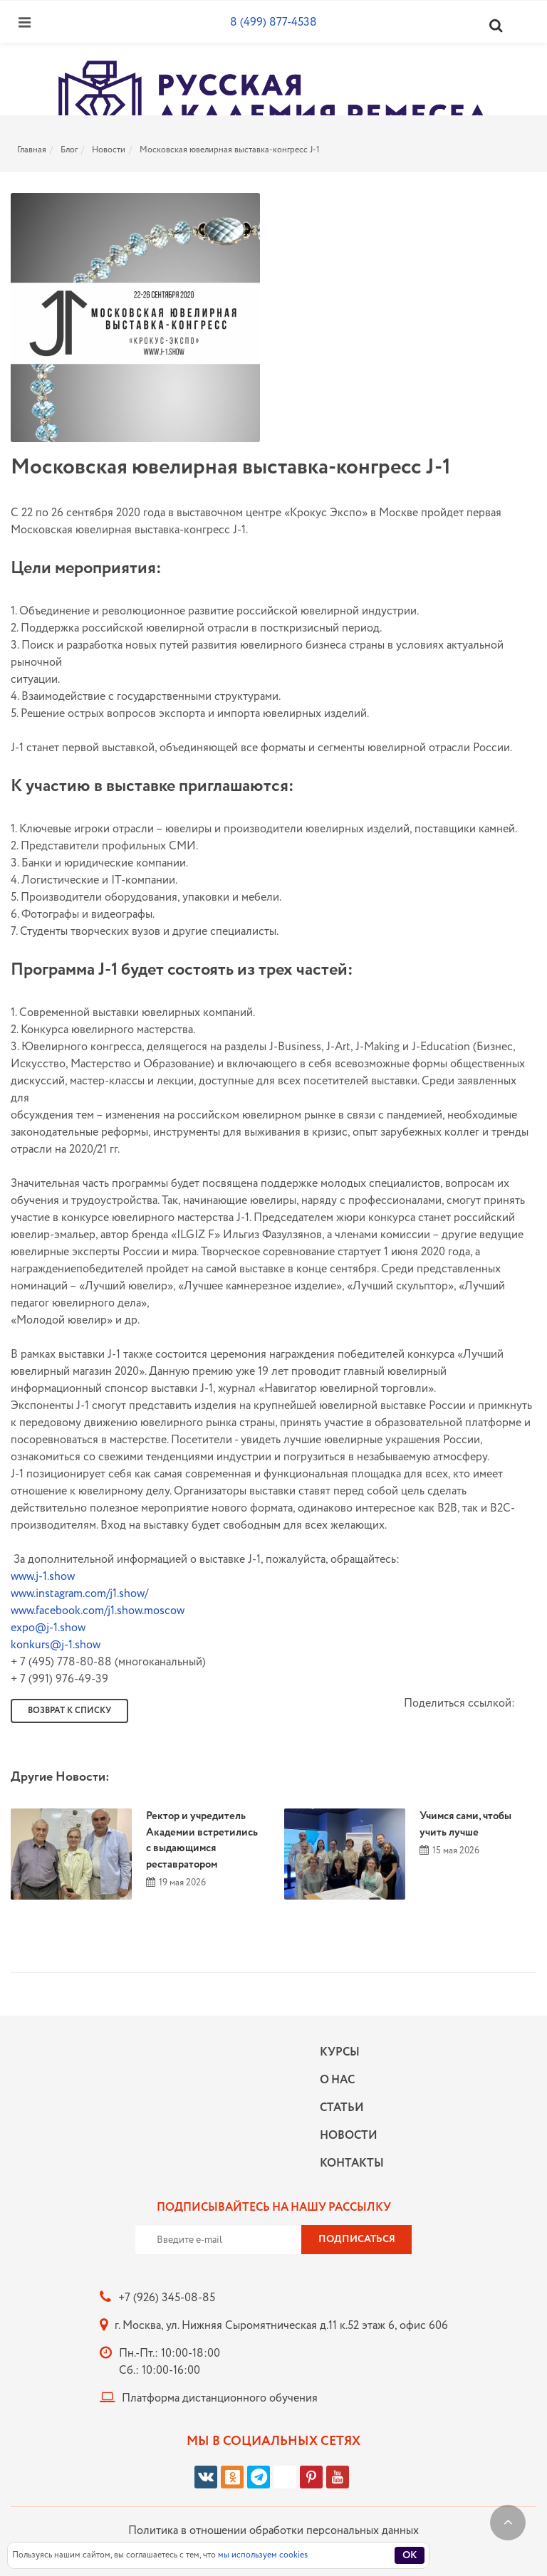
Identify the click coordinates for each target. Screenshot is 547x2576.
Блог (69, 150)
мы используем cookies (263, 2555)
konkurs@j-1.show (55, 1645)
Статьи (342, 2108)
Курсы (340, 2052)
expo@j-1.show (48, 1628)
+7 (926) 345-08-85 (166, 2298)
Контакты (348, 2163)
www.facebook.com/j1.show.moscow (97, 1611)
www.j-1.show (43, 1577)
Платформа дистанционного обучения (220, 2398)
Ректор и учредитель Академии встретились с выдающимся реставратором (202, 1840)
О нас (337, 2080)
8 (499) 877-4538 (273, 22)
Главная (31, 150)
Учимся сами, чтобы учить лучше (465, 1824)
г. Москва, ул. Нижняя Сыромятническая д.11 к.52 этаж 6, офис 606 (281, 2326)
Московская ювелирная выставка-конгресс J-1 (230, 150)
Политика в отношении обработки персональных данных (273, 2531)
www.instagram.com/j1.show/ (79, 1594)
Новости (108, 150)
